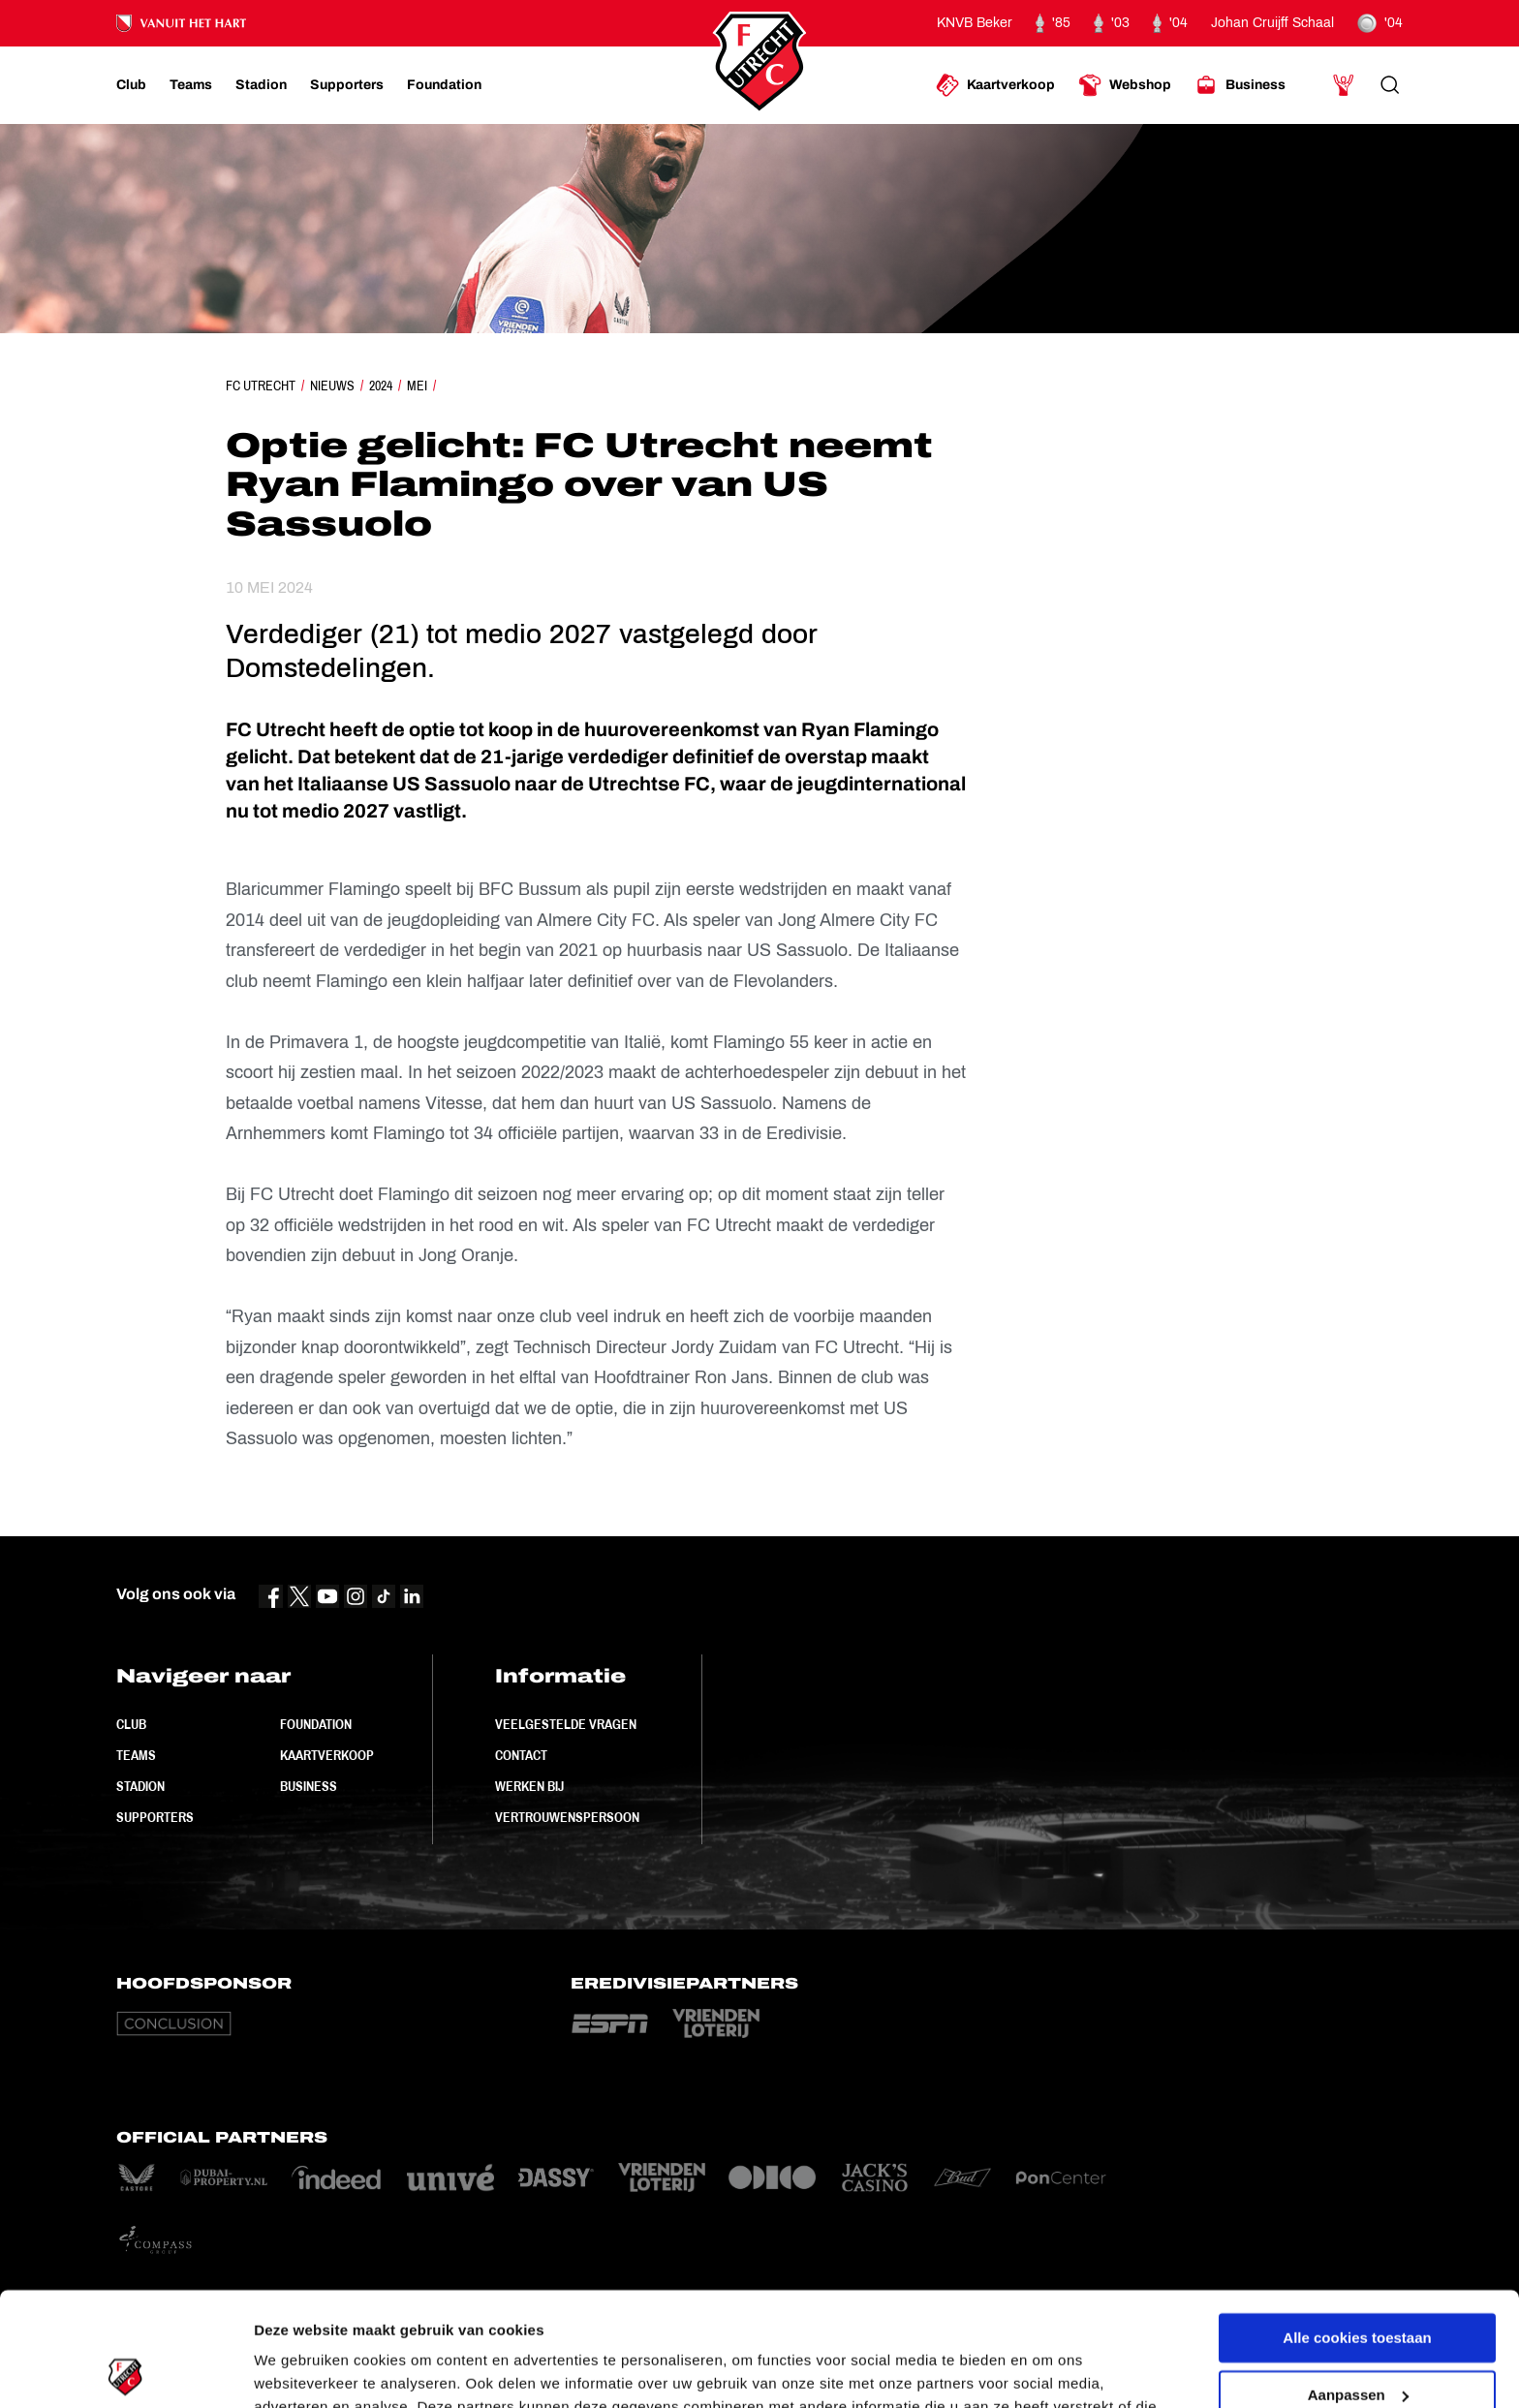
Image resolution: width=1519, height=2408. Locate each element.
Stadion (140, 1786)
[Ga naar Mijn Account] (1343, 85)
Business (308, 1786)
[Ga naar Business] (1240, 85)
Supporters (155, 1817)
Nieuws (332, 385)
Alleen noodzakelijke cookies (1357, 2338)
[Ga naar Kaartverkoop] (995, 85)
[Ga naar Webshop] (1124, 85)
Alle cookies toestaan (1357, 2224)
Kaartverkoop (327, 1755)
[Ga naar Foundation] (444, 85)
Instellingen (295, 2370)
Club (131, 1724)
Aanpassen (1358, 2280)
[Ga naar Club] (131, 85)
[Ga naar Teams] (191, 85)
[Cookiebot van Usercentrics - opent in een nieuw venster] (125, 2370)
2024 (380, 385)
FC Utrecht (260, 385)
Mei (417, 385)
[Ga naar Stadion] (261, 85)
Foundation (316, 1724)
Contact (521, 1755)
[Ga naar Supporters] (347, 85)
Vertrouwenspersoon (567, 1817)
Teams (136, 1755)
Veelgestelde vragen (565, 1724)
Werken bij (529, 1786)
